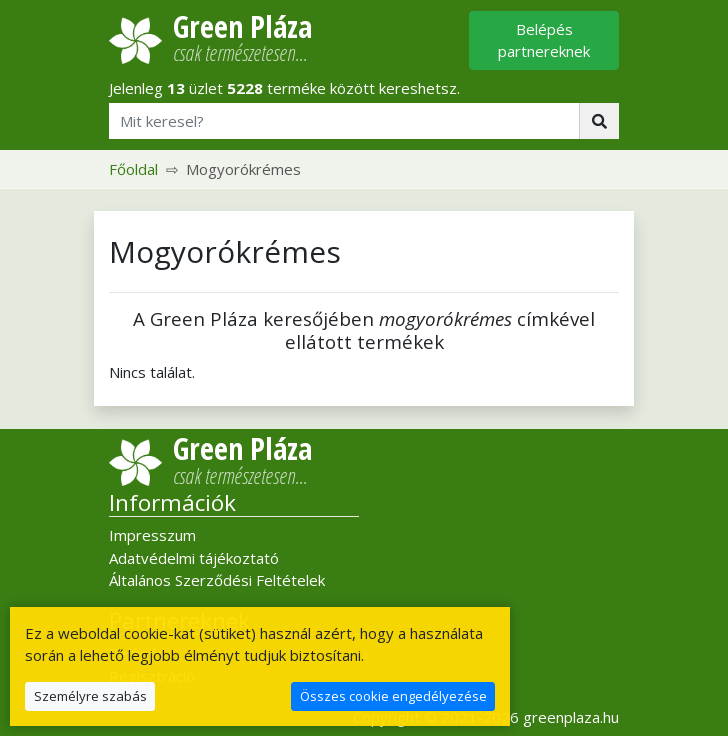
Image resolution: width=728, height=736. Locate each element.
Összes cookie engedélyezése (393, 696)
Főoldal (133, 169)
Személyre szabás (90, 696)
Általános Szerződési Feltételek (217, 580)
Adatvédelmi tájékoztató (194, 558)
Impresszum (152, 535)
